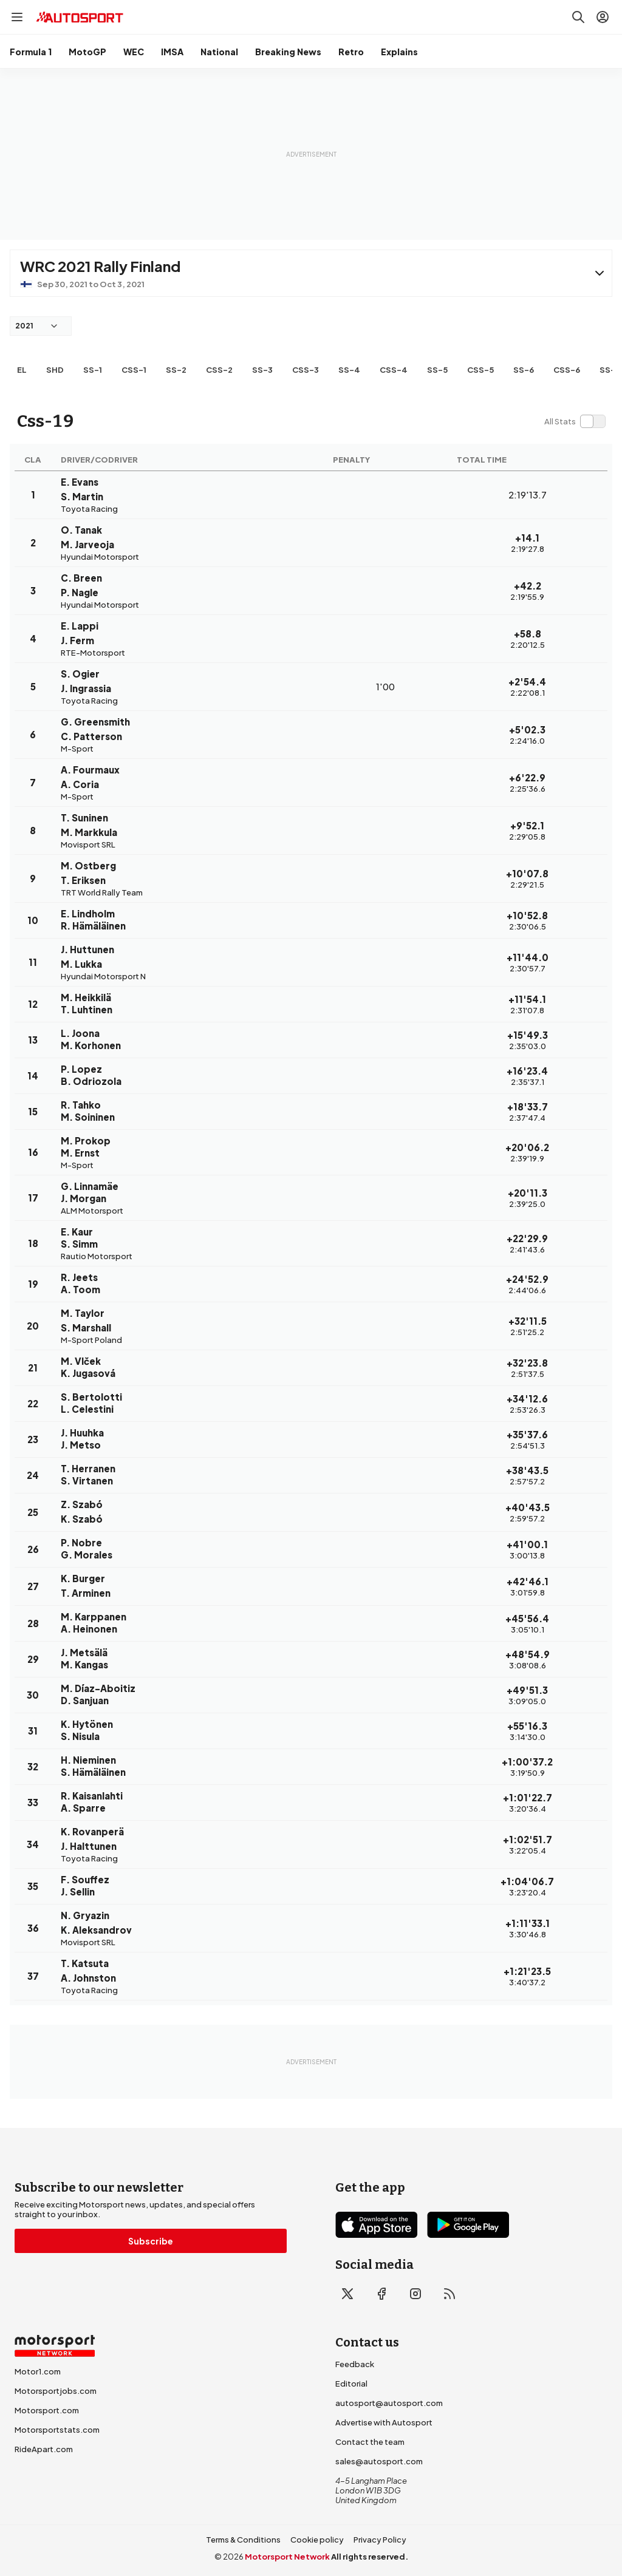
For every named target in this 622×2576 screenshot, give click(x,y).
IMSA (172, 51)
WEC (133, 51)
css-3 (305, 370)
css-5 (480, 370)
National (219, 51)
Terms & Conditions (243, 2539)
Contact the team (370, 2442)
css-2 (219, 370)
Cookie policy (317, 2539)
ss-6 (523, 370)
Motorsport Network (287, 2556)
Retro (351, 51)
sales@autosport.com (379, 2461)
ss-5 (437, 370)
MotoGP (87, 51)
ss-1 (92, 370)
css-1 (133, 370)
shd (55, 370)
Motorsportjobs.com (56, 2391)
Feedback (354, 2364)
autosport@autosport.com (389, 2403)
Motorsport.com (47, 2410)
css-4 (394, 370)
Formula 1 (31, 51)
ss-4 (349, 370)
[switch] (574, 421)
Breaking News (288, 51)
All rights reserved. (369, 2556)
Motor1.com (38, 2371)
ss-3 (262, 370)
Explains (399, 51)
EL (22, 370)
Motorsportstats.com (57, 2430)
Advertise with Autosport (383, 2422)
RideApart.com (44, 2449)
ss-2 (176, 370)
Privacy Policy (380, 2539)
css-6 (566, 370)
